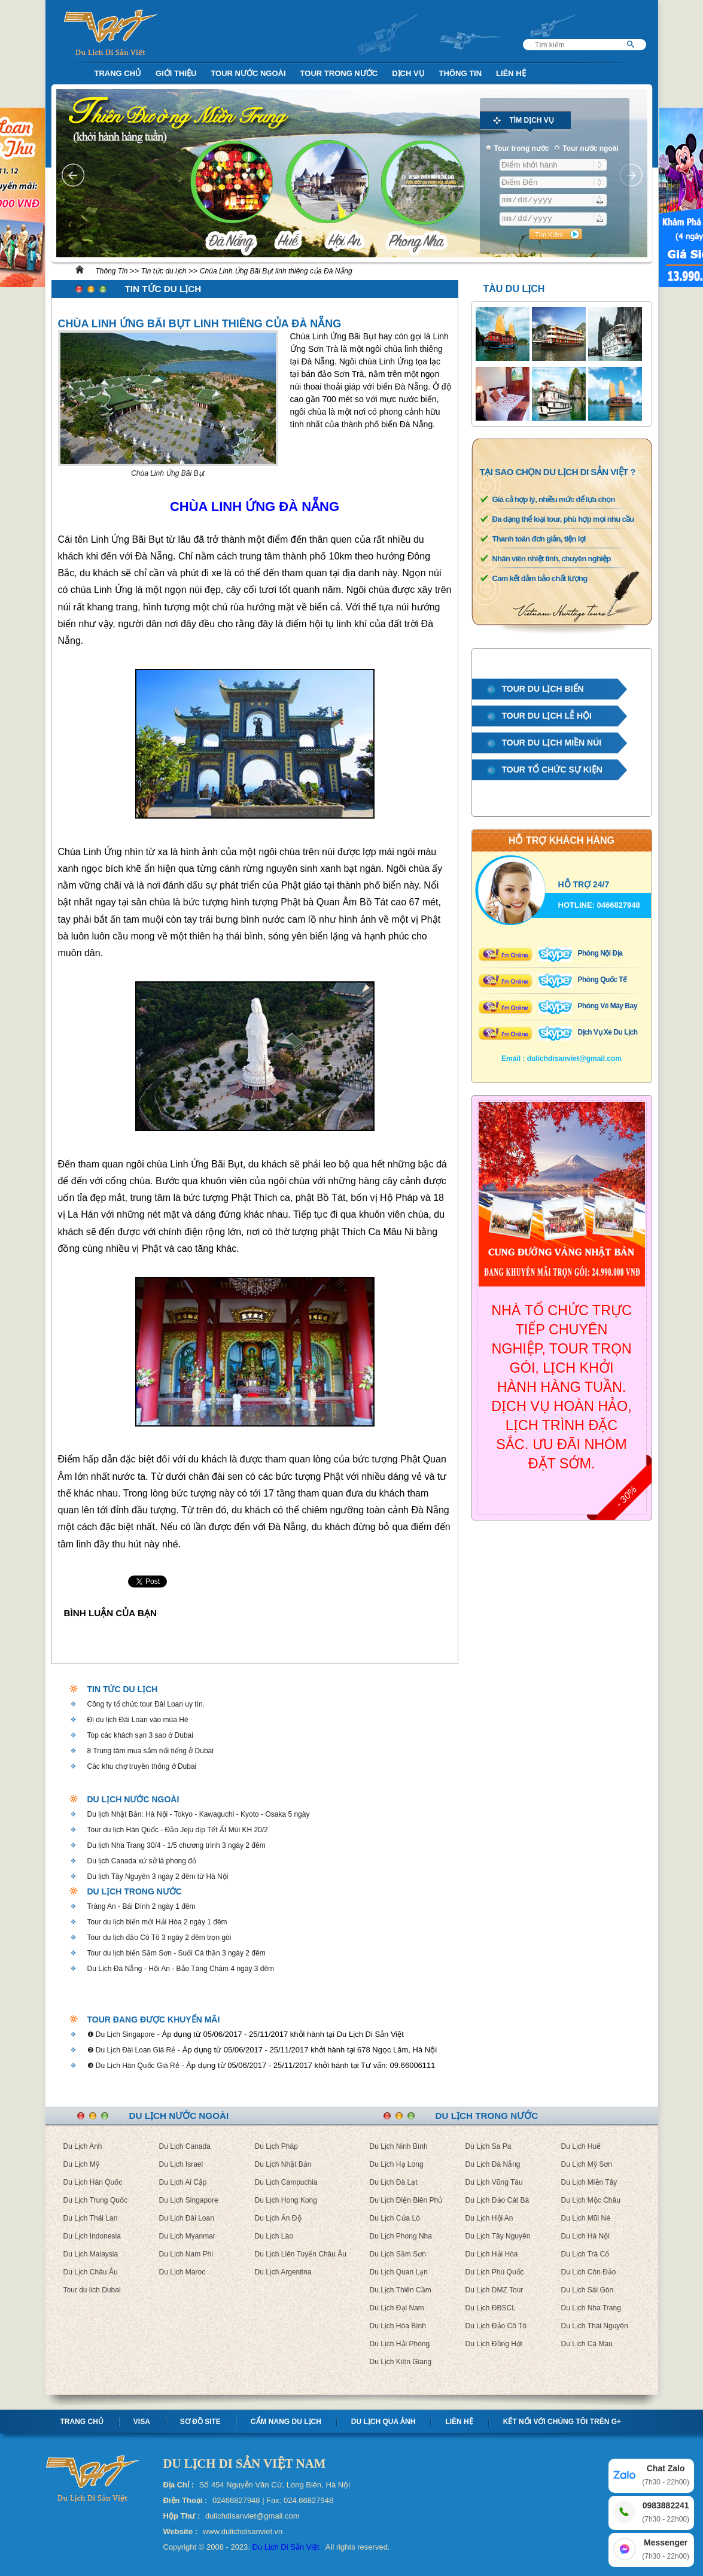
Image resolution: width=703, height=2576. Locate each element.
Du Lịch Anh (82, 2146)
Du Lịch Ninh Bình (399, 2146)
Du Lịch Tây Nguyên (498, 2236)
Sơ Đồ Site (200, 2421)
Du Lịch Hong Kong (286, 2200)
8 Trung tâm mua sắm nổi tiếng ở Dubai (150, 1751)
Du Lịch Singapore (188, 2200)
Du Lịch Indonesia (92, 2236)
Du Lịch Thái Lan (90, 2218)
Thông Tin (460, 73)
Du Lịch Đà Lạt (394, 2182)
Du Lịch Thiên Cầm (400, 2290)
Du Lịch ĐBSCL (490, 2308)
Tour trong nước (339, 73)
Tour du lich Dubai (92, 2290)
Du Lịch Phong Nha (401, 2236)
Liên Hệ (511, 73)
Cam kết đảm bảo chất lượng (540, 578)
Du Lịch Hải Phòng (400, 2344)
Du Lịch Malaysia (90, 2254)
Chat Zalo (665, 2476)
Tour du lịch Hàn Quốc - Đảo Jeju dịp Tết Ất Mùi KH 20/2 (177, 1830)
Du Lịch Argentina (283, 2272)
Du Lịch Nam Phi (186, 2254)
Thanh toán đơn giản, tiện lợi (539, 538)
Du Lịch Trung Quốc (95, 2200)
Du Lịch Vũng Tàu (494, 2182)
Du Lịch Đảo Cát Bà (497, 2200)
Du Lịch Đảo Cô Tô (496, 2326)
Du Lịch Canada (185, 2146)
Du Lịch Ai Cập (183, 2182)
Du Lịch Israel (181, 2164)
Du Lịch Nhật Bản (283, 2164)
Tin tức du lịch (164, 271)
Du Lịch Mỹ (81, 2164)
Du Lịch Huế (581, 2146)
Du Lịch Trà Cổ (585, 2254)
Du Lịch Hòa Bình (398, 2326)
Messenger (665, 2550)
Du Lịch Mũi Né (585, 2218)
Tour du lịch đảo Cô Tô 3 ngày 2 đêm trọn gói (159, 1937)
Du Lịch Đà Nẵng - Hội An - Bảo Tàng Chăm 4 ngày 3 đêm (181, 1968)
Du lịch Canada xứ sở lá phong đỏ (141, 1861)
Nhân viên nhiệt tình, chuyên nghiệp (551, 558)
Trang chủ (82, 2421)
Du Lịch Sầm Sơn (398, 2254)
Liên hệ (459, 2421)
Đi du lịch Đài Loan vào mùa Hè (137, 1720)
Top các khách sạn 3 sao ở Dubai (140, 1735)
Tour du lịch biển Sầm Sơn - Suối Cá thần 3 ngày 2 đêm (176, 1953)
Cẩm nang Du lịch (286, 2421)
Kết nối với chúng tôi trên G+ (562, 2421)
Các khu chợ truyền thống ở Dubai (142, 1766)
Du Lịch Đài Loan (186, 2218)
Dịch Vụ (408, 73)
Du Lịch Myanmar (187, 2236)
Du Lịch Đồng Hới (493, 2344)
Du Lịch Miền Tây (589, 2182)
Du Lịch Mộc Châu (590, 2200)
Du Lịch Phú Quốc (494, 2272)
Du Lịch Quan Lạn (399, 2272)
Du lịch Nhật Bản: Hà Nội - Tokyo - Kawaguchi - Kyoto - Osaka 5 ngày (198, 1814)
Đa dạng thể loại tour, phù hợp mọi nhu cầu (563, 519)
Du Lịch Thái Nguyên (594, 2326)
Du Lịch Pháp (276, 2146)
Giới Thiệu (176, 73)
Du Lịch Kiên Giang (401, 2362)
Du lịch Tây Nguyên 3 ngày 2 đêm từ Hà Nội (158, 1876)
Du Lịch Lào (274, 2236)
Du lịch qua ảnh (383, 2421)
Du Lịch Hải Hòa (491, 2254)
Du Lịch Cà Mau (587, 2344)
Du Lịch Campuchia (286, 2182)
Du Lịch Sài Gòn (587, 2290)
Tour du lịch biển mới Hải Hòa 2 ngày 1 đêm (157, 1922)
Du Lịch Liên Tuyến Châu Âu (300, 2254)
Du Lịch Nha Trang (591, 2308)
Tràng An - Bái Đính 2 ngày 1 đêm (141, 1906)
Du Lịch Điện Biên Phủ (406, 2200)
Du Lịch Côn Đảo (588, 2272)
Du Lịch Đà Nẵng (493, 2164)
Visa (141, 2421)
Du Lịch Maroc (182, 2272)
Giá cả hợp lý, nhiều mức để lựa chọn (553, 499)
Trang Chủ (118, 73)
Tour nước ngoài (248, 73)
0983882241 (665, 2513)
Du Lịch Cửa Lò (395, 2218)
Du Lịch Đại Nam (397, 2308)
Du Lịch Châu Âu (90, 2272)
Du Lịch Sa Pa (488, 2146)
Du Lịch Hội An (489, 2218)
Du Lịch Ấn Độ (278, 2218)
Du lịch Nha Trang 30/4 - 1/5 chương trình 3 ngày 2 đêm (176, 1845)
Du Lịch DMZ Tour (494, 2290)
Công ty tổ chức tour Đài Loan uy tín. (146, 1704)
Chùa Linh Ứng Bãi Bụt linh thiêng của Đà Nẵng (276, 271)
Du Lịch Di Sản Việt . (288, 2546)
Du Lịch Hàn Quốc (93, 2182)
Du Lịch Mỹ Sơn (586, 2164)
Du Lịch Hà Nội (585, 2236)
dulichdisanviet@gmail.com (574, 1058)
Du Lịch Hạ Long (397, 2164)
